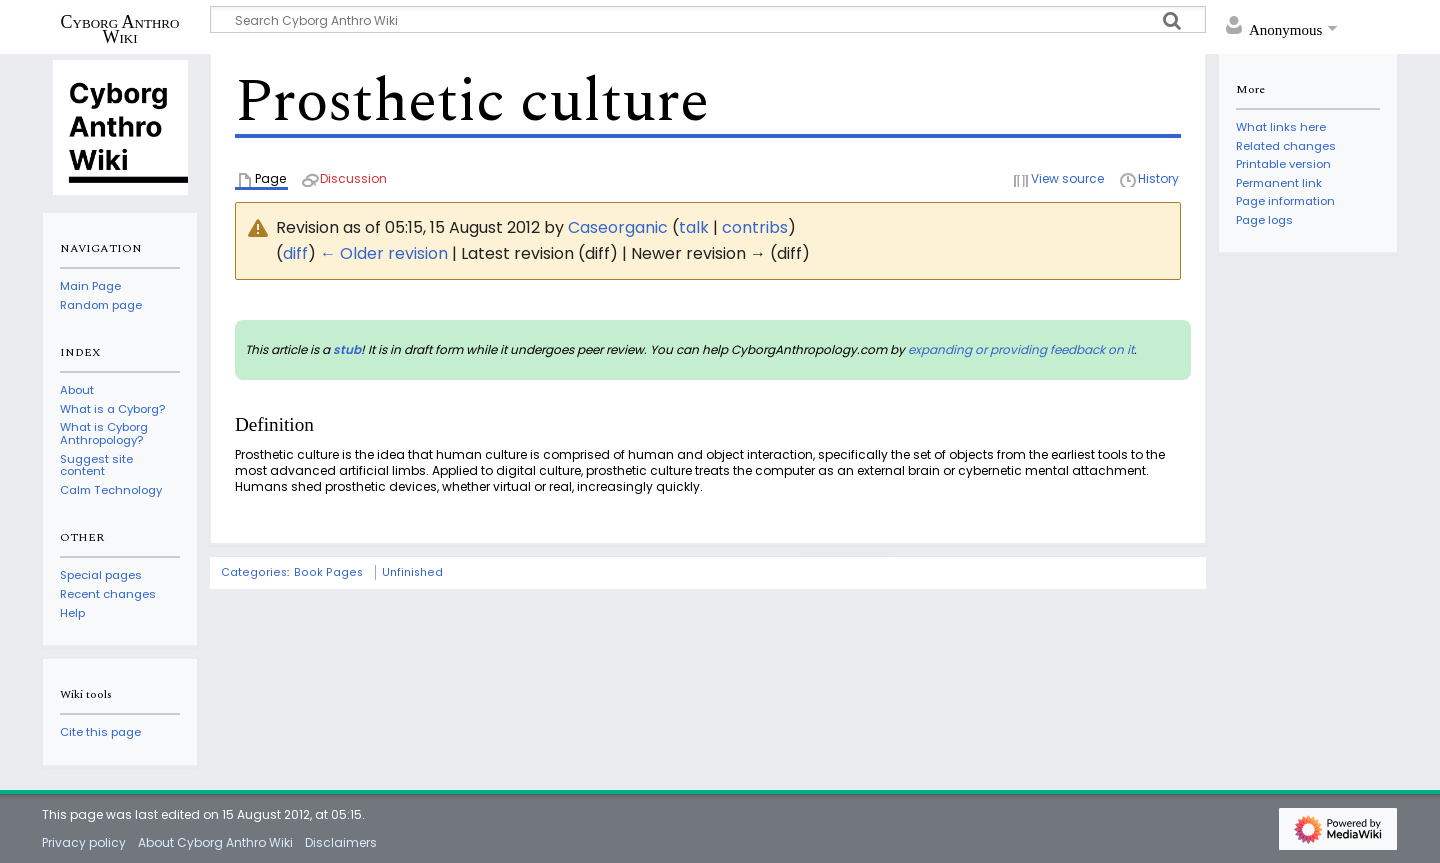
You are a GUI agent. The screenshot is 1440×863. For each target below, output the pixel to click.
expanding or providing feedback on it (1021, 349)
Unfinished (412, 572)
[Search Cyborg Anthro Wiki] (708, 19)
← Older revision (384, 253)
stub (347, 349)
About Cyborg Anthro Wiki (215, 842)
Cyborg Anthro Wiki (120, 29)
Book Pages (328, 572)
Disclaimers (341, 842)
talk (694, 227)
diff (295, 253)
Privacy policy (84, 842)
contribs (755, 227)
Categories (254, 572)
